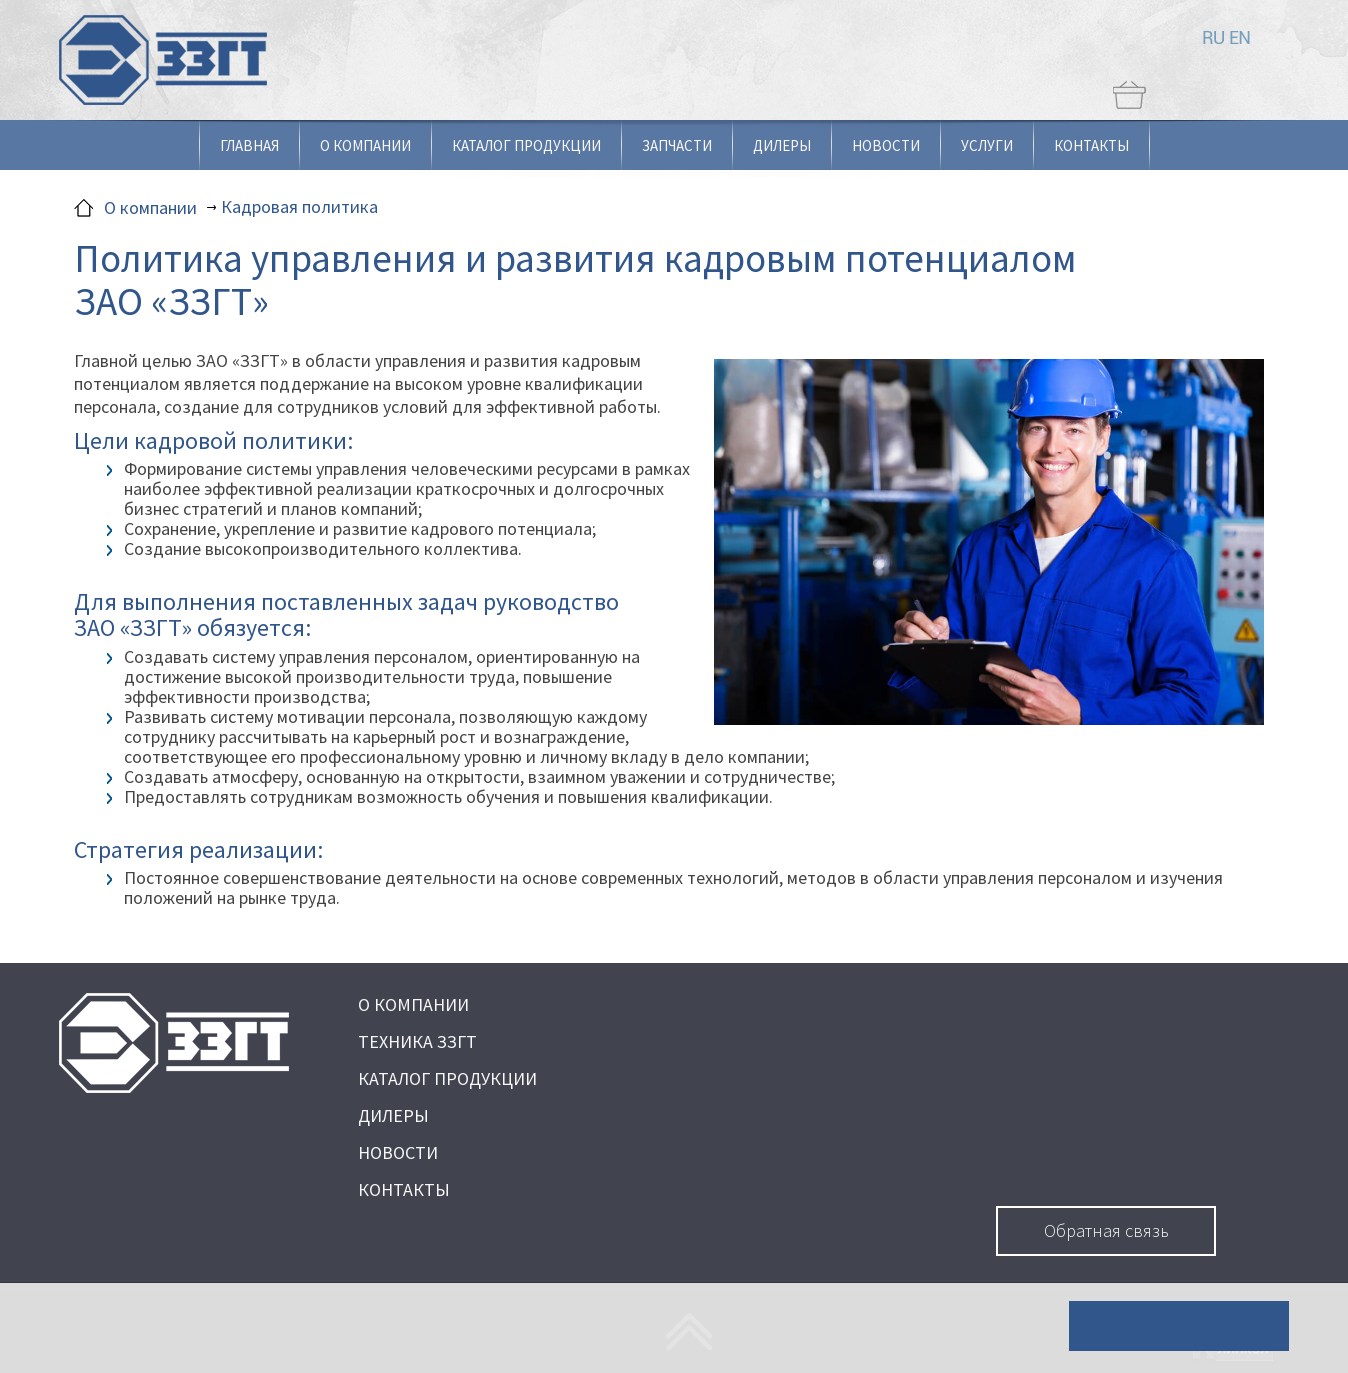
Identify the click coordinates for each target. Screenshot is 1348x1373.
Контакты (1091, 145)
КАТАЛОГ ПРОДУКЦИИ (447, 1078)
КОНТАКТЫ (404, 1189)
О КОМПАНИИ (413, 1004)
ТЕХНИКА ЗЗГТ (417, 1041)
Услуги (987, 145)
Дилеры (782, 145)
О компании (365, 145)
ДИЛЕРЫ (393, 1115)
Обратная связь (1106, 1230)
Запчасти (677, 145)
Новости (886, 145)
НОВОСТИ (398, 1152)
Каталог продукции (526, 145)
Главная (249, 145)
